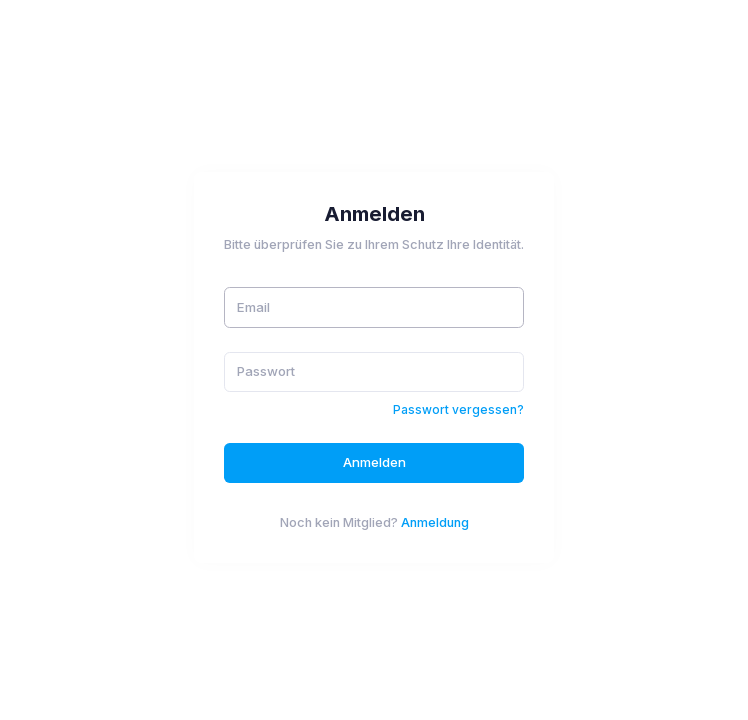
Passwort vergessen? (458, 409)
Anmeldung (435, 522)
